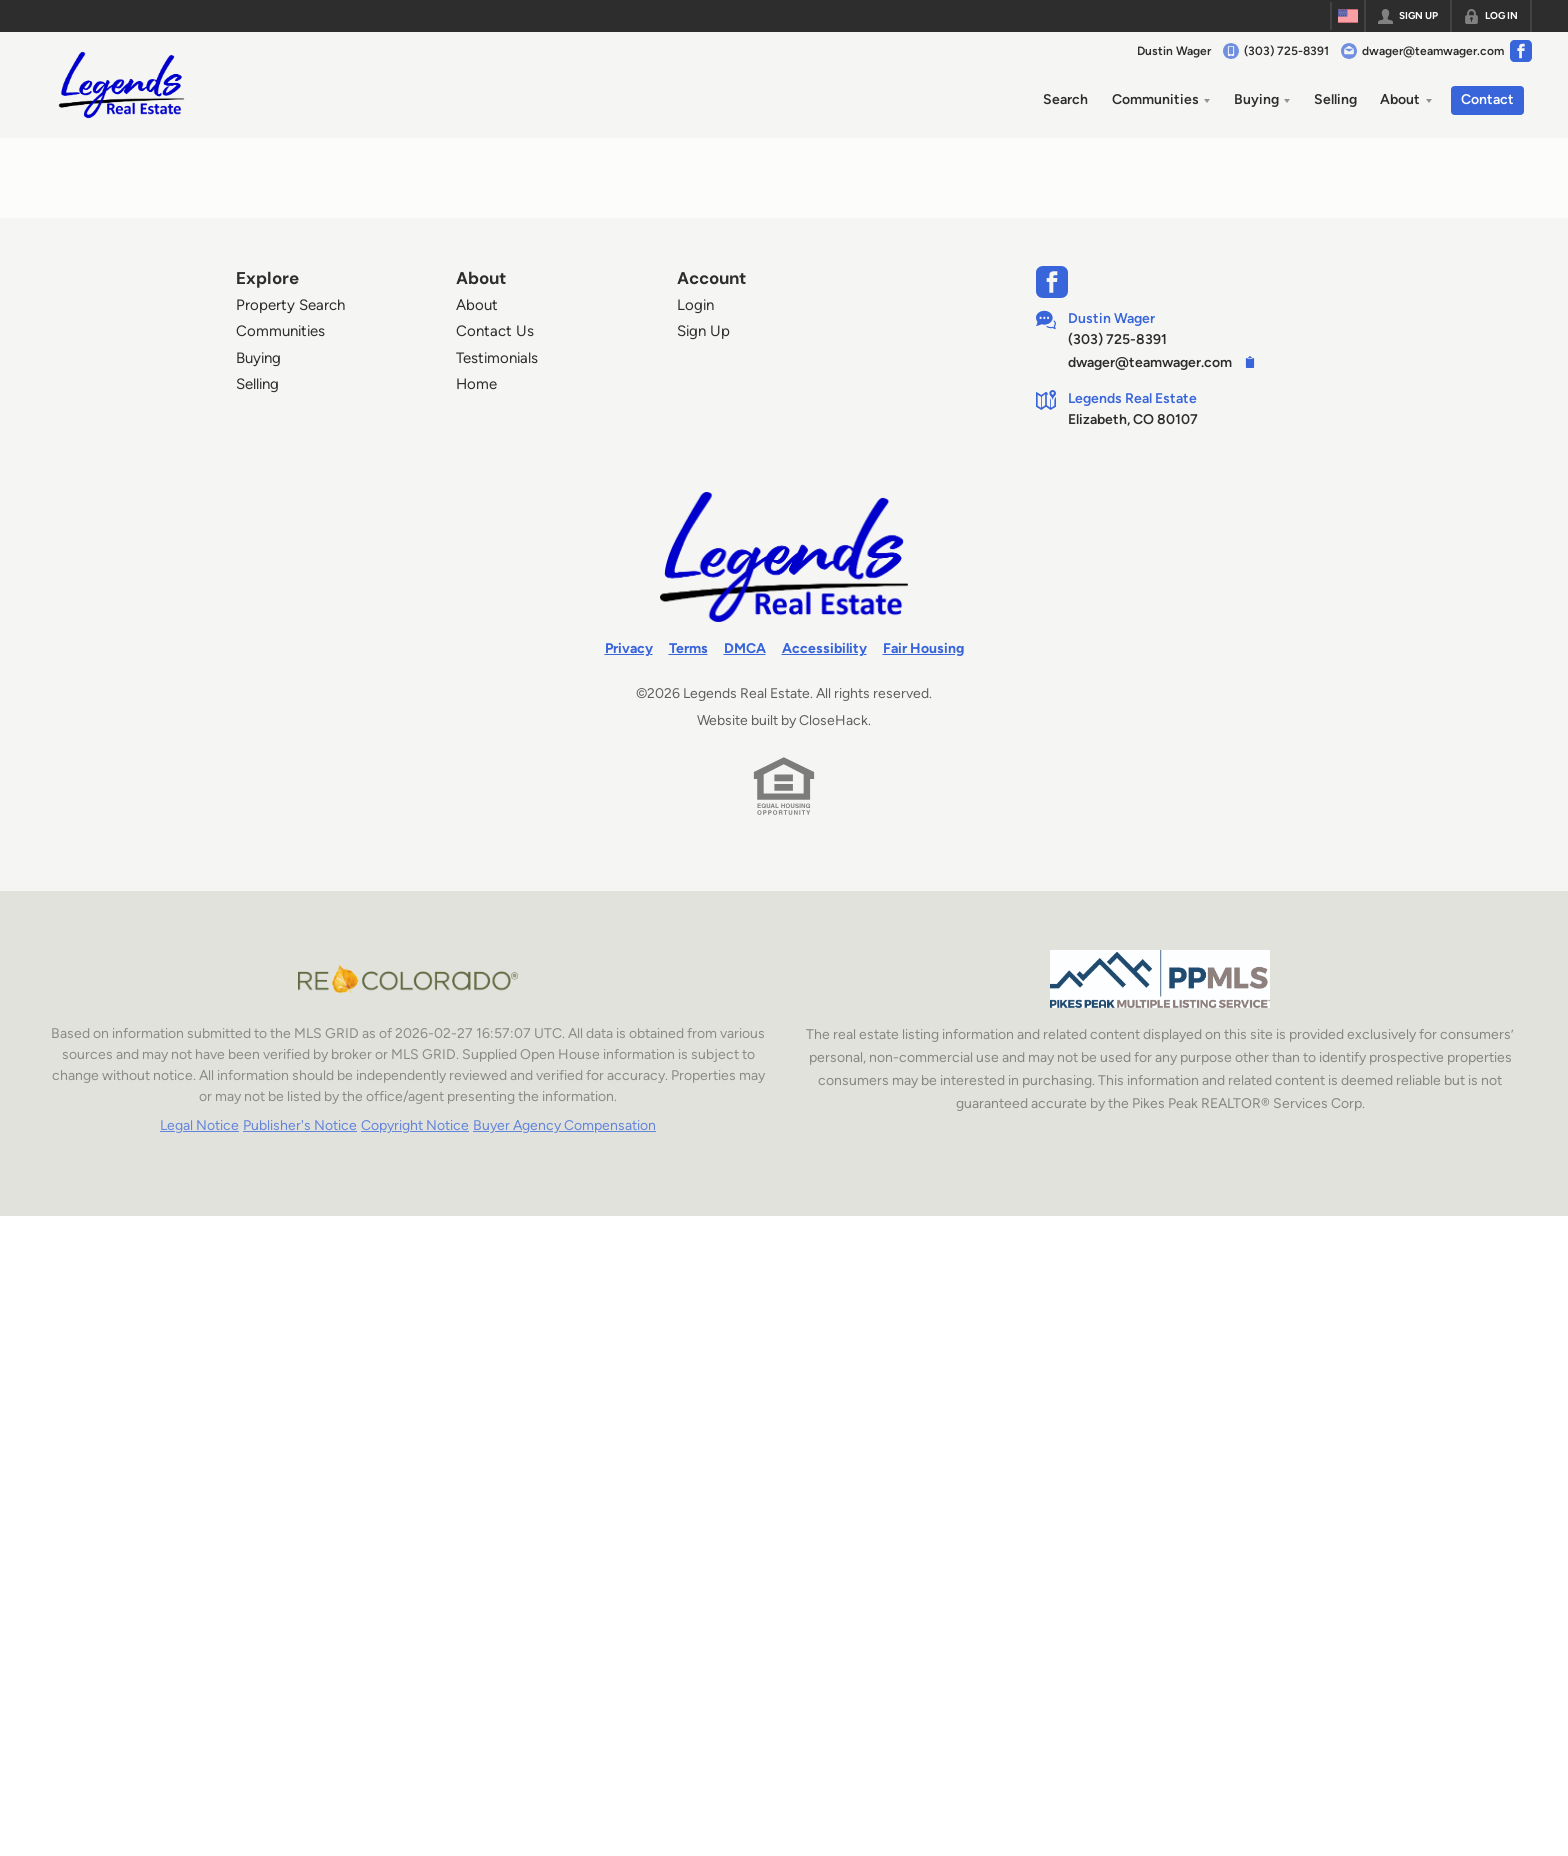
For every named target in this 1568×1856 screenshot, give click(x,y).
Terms (688, 648)
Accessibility (824, 648)
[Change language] (1348, 16)
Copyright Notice (415, 1125)
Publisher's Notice (300, 1125)
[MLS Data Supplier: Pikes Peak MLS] (1160, 979)
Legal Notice (199, 1125)
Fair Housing (923, 648)
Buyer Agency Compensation (564, 1125)
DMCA (745, 648)
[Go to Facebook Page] (1521, 51)
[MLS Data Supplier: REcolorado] (408, 979)
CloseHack (833, 720)
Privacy (629, 648)
